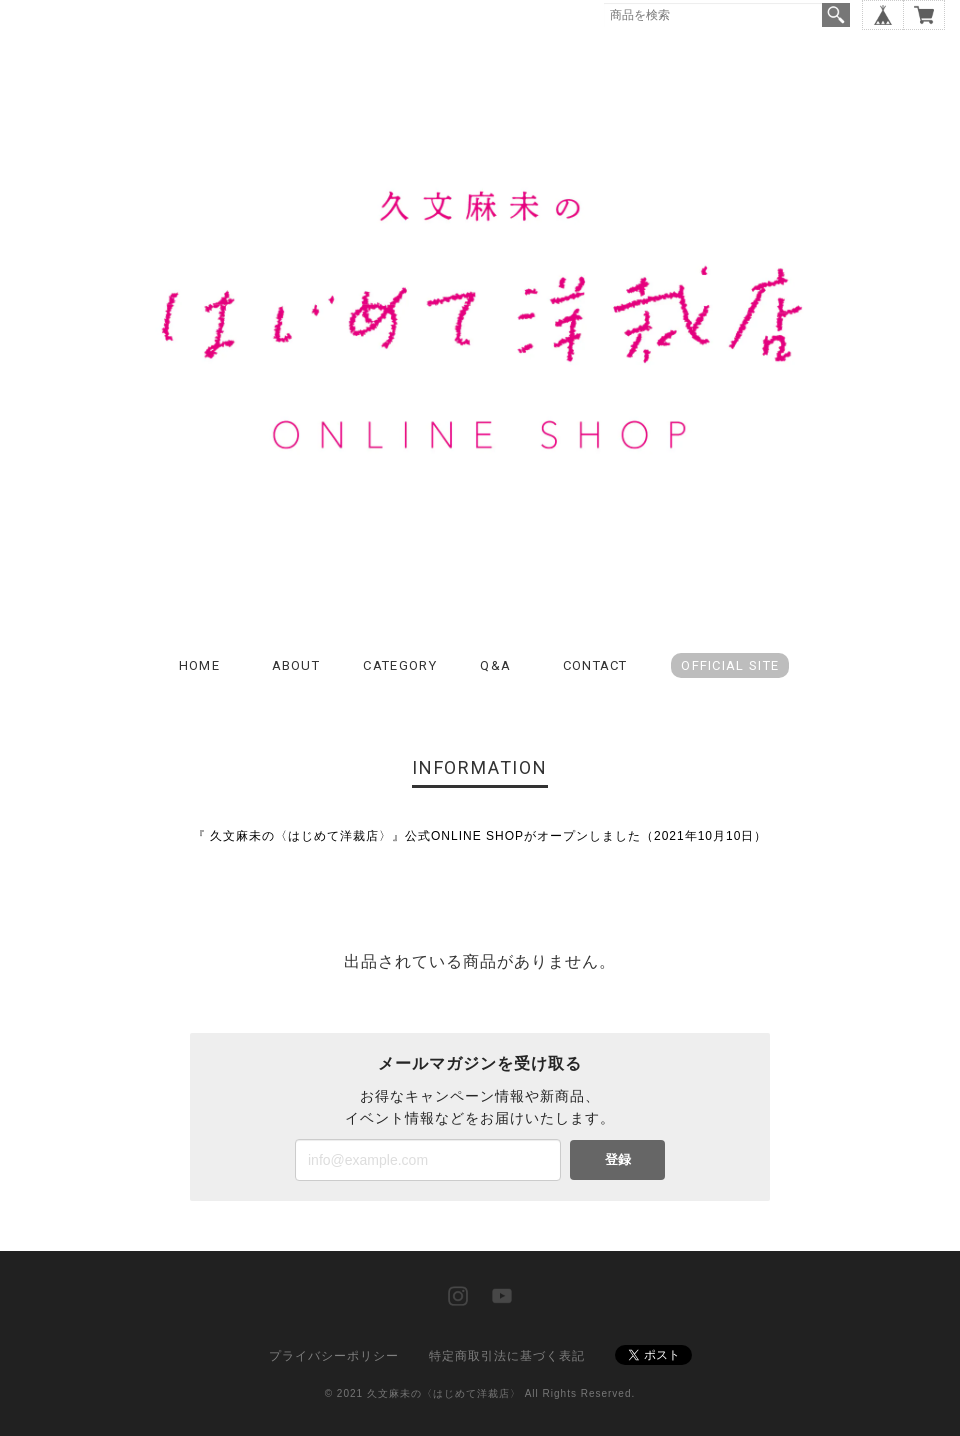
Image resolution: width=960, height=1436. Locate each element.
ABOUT (296, 665)
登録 (618, 1159)
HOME (199, 665)
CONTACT (595, 665)
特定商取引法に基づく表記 (507, 1356)
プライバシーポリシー (334, 1356)
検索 (836, 15)
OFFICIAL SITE (730, 665)
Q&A (495, 665)
